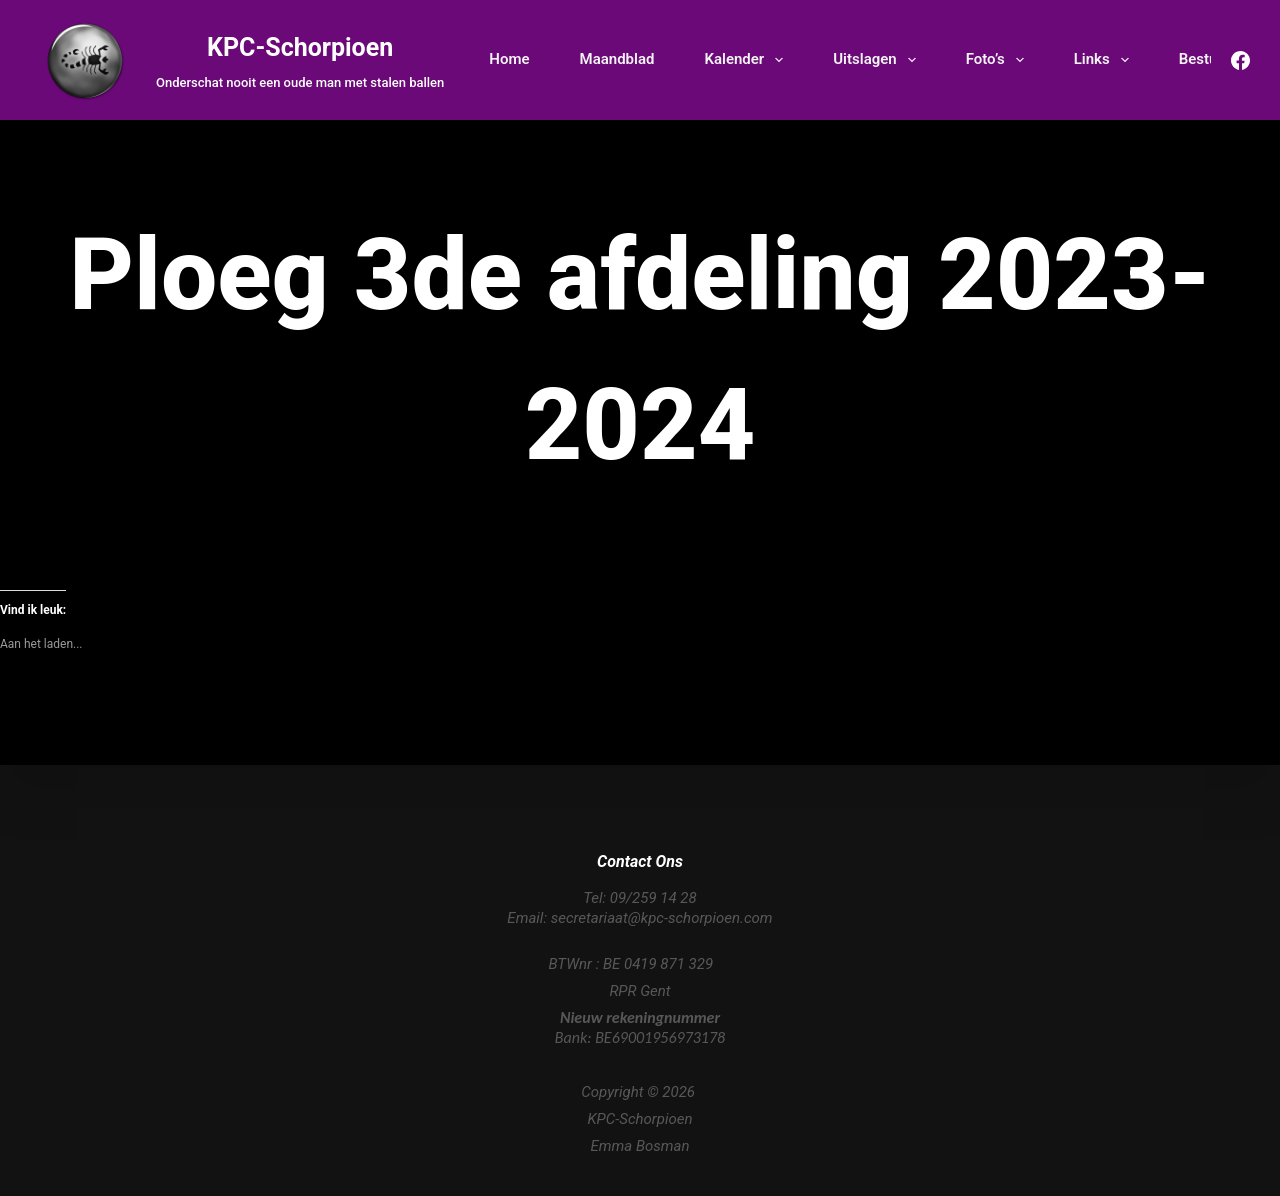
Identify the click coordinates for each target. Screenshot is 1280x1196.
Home (509, 59)
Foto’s (999, 60)
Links (1105, 60)
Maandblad (617, 59)
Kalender (747, 60)
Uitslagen (878, 60)
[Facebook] (1240, 60)
